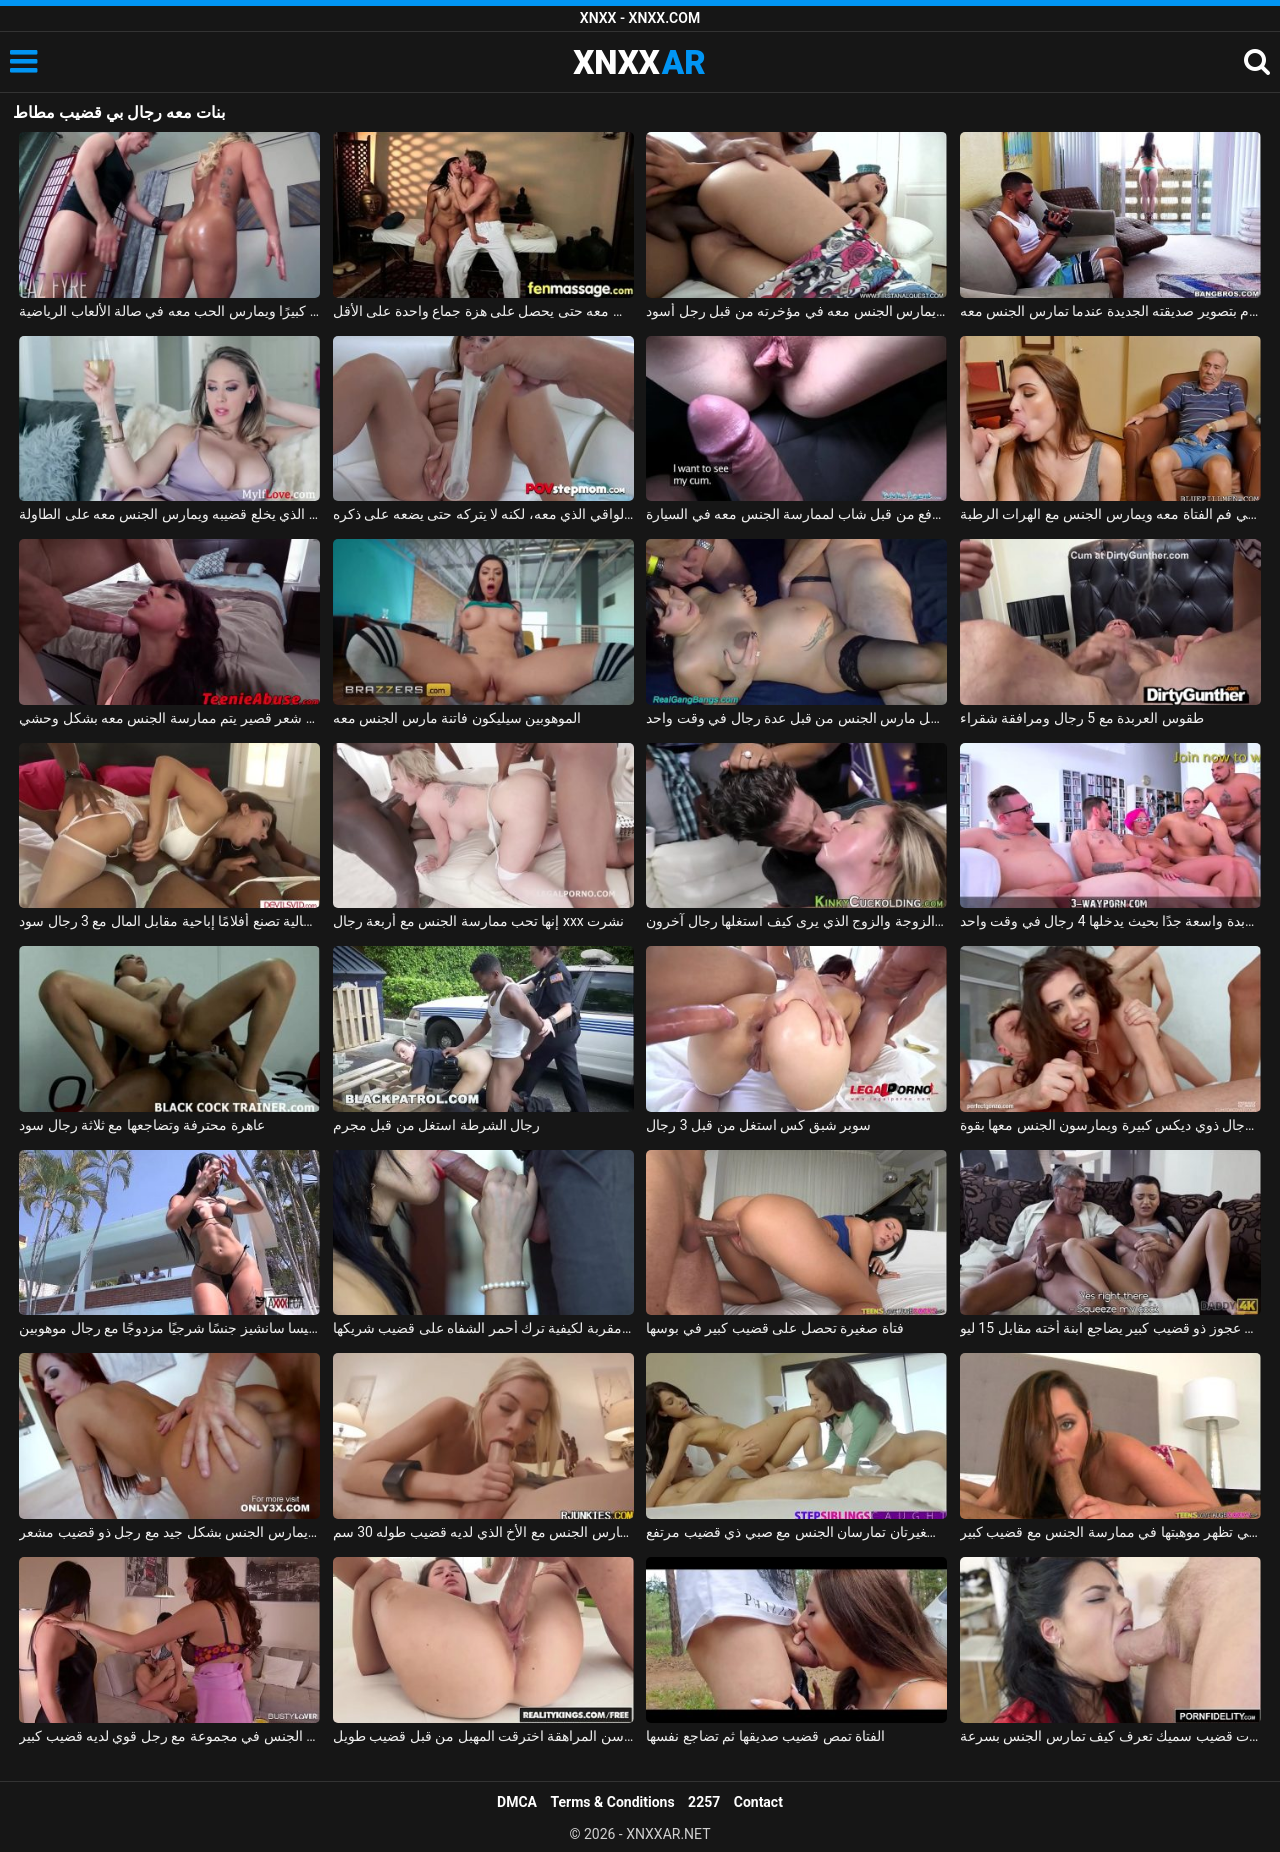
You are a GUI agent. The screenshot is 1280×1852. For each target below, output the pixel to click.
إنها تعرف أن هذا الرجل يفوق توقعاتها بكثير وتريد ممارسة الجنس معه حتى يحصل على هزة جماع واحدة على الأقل (483, 311)
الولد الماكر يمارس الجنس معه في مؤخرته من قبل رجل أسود (796, 311)
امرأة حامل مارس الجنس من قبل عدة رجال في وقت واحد (796, 718)
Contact (758, 1802)
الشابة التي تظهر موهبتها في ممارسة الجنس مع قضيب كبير (1110, 1532)
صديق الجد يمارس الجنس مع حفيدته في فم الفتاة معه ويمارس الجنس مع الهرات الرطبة (1110, 514)
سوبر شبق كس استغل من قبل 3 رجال (758, 1125)
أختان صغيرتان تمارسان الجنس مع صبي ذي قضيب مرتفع (796, 1532)
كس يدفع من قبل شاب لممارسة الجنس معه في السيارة (796, 514)
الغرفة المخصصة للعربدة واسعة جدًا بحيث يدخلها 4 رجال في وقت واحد (1110, 921)
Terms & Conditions (613, 1802)
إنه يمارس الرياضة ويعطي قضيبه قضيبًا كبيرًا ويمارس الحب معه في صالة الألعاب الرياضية (169, 311)
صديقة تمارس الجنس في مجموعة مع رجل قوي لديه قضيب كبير (169, 1736)
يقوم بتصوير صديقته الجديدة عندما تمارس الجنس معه (1110, 311)
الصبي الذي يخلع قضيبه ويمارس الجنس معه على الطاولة (169, 514)
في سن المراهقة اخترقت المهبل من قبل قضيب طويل (483, 1736)
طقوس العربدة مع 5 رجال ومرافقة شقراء (1082, 718)
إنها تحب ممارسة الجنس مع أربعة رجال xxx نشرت (479, 921)
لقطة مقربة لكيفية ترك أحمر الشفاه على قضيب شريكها (483, 1328)
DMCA (517, 1802)
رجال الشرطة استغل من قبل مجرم (436, 1125)
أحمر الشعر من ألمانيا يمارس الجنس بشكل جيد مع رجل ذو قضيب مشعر (169, 1532)
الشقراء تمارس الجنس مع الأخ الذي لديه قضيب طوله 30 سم (483, 1532)
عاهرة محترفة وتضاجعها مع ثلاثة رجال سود (142, 1125)
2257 (704, 1802)
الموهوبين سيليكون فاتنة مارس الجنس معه (457, 718)
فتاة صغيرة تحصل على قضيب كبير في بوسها (774, 1328)
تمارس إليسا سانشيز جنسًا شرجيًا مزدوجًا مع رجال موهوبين (169, 1328)
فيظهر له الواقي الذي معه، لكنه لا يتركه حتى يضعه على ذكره (483, 514)
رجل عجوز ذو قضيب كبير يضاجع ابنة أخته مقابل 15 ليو (1110, 1328)
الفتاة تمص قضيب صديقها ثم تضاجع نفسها (765, 1736)
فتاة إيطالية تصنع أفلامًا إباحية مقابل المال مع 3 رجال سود (169, 921)
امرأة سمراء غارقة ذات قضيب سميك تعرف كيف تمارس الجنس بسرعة (1110, 1736)
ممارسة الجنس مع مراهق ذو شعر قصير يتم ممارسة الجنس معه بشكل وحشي (169, 718)
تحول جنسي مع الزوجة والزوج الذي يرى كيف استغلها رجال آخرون (796, 921)
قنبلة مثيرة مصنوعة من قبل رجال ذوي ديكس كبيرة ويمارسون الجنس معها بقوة (1110, 1125)
